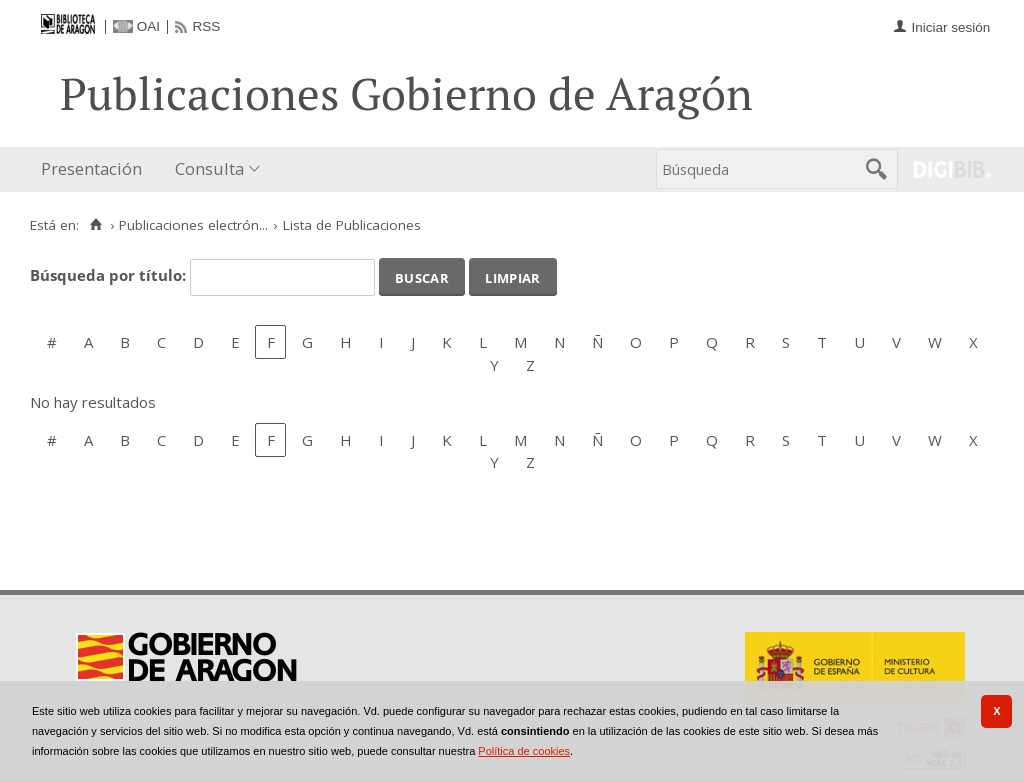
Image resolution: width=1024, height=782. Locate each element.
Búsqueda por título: (110, 275)
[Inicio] (95, 225)
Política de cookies (524, 751)
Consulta (209, 168)
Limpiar (512, 276)
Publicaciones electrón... (193, 225)
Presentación (91, 168)
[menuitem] (96, 169)
